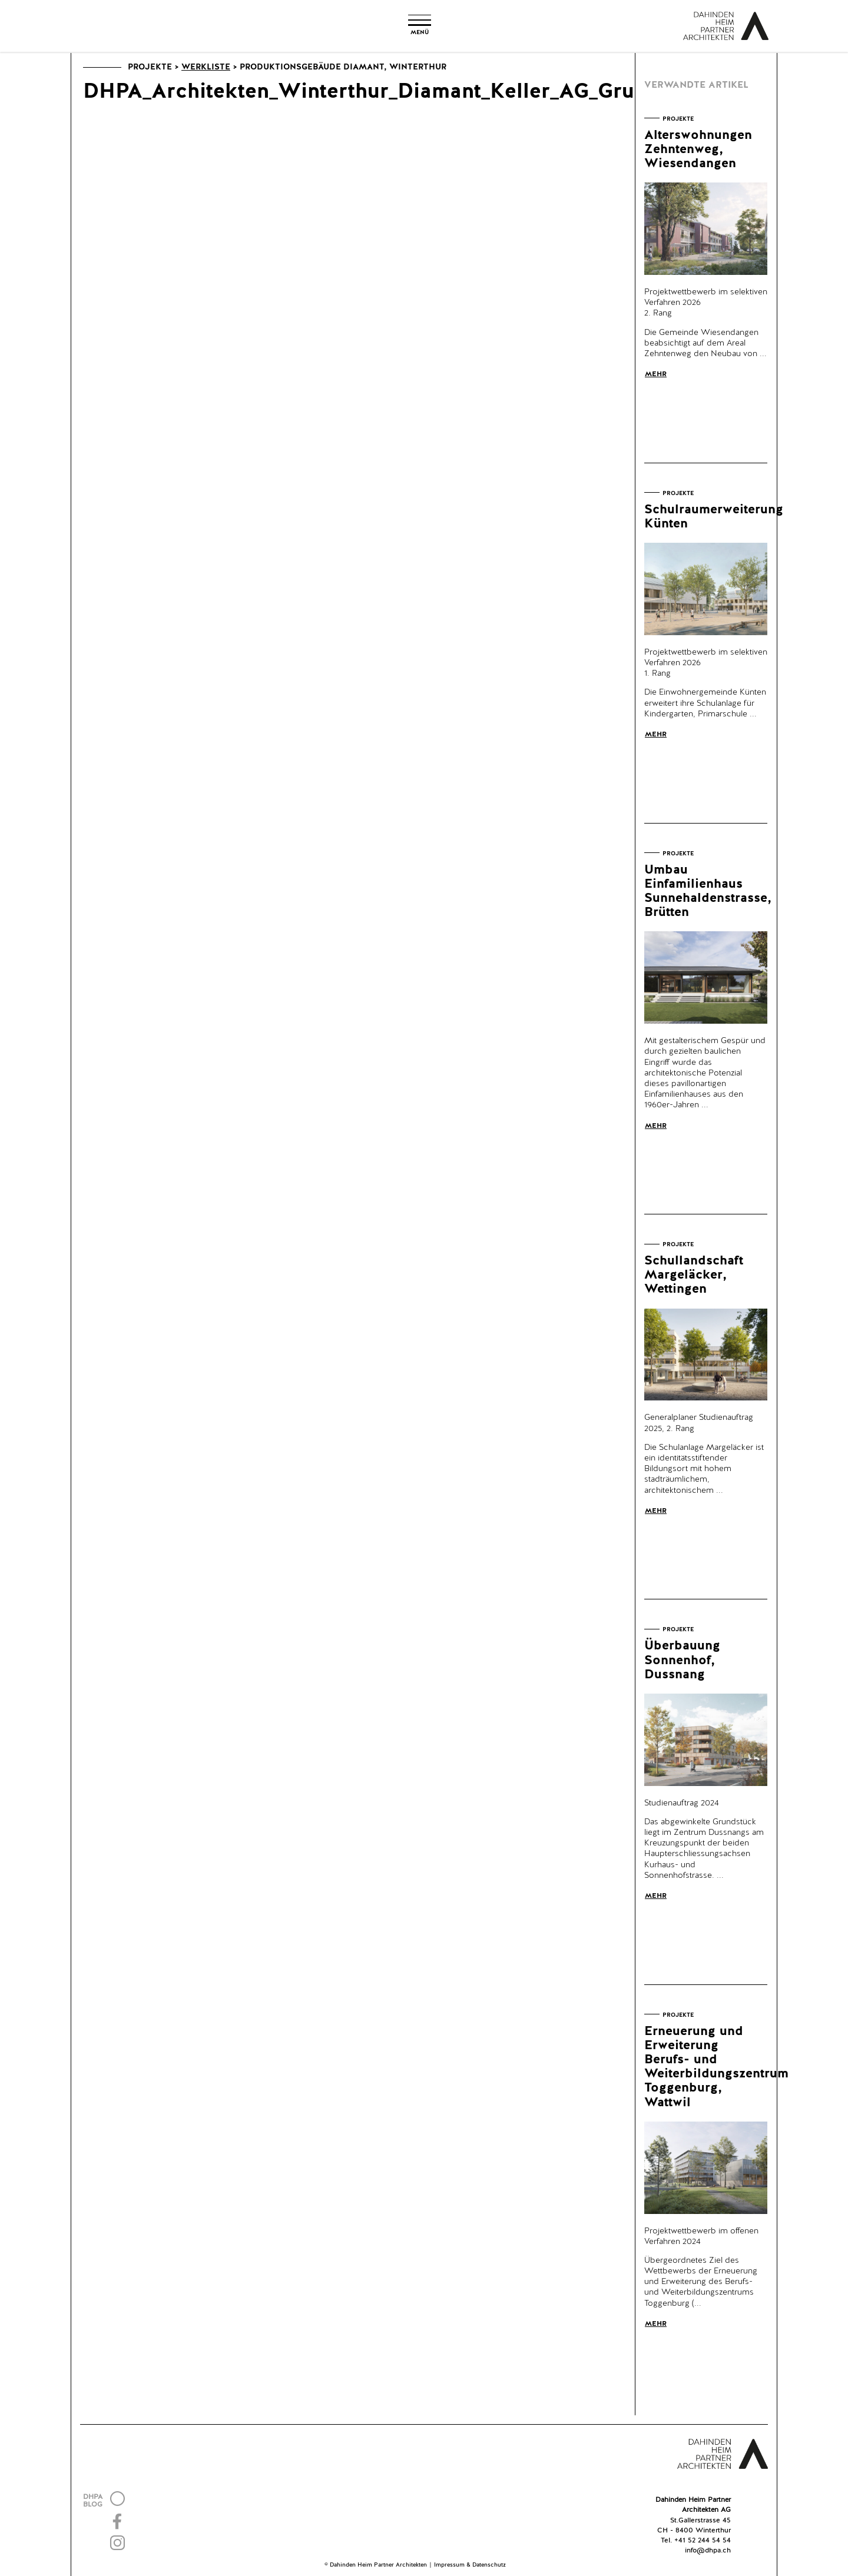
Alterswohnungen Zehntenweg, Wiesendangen (698, 149)
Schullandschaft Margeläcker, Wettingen (693, 1275)
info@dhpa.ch (708, 2550)
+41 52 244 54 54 (702, 2540)
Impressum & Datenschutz (470, 2565)
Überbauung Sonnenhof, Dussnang (682, 1660)
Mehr (656, 374)
